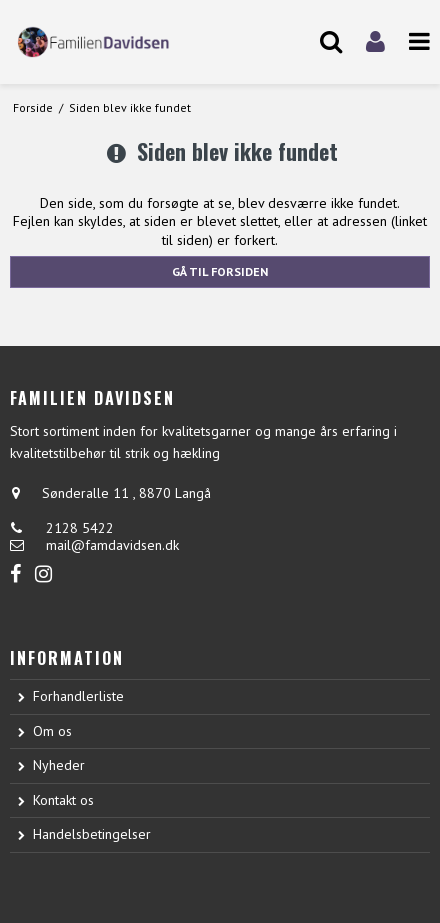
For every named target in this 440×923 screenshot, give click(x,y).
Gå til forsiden (220, 271)
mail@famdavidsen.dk (112, 545)
